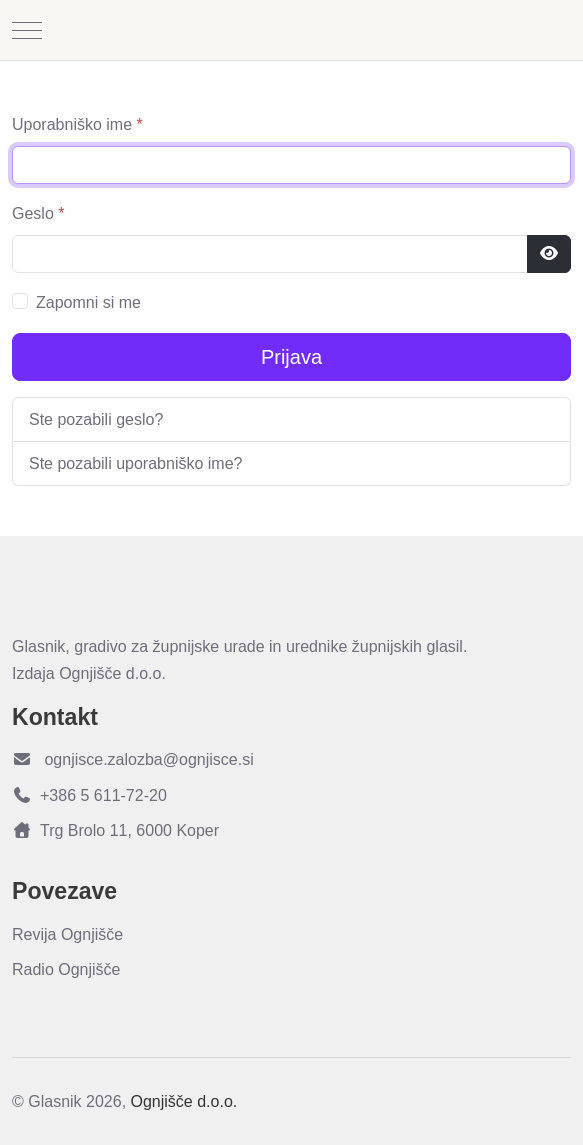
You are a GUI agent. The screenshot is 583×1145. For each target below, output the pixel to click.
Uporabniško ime (77, 124)
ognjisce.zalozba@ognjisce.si (133, 759)
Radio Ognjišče (66, 969)
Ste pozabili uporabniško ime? (135, 463)
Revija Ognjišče (67, 934)
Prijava (291, 357)
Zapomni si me (88, 302)
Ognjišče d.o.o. (184, 1101)
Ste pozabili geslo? (96, 419)
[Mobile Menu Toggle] (27, 30)
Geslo (38, 213)
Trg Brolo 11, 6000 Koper (115, 830)
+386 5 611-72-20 (89, 795)
